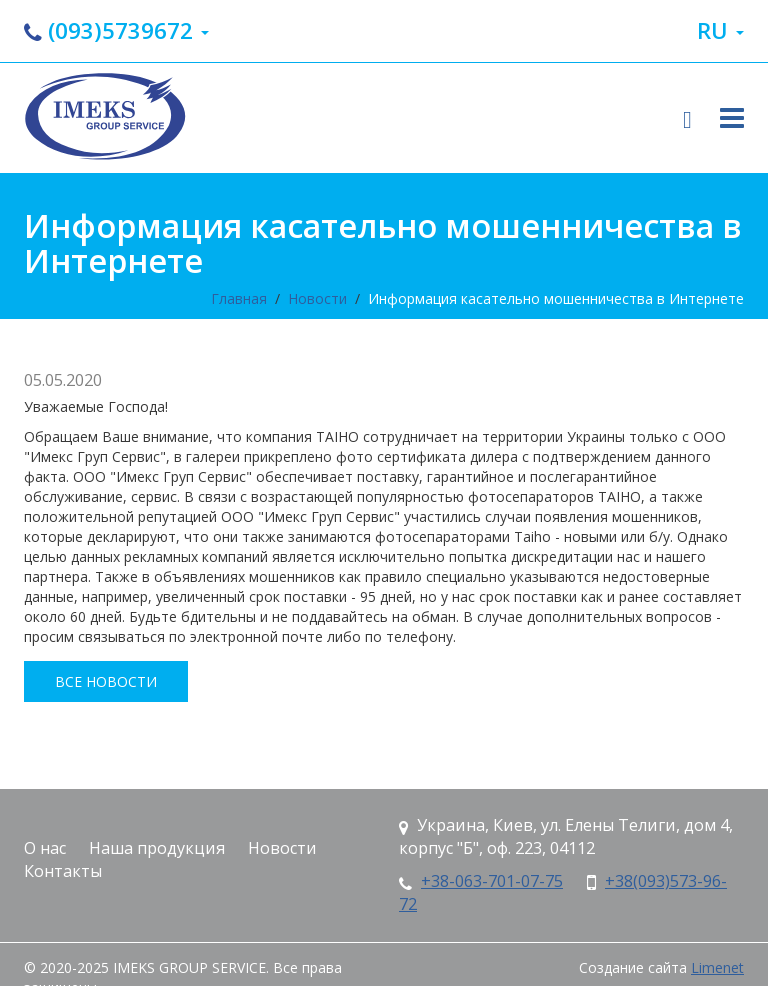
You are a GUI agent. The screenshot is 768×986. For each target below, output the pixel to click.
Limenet (717, 967)
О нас (45, 848)
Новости (317, 298)
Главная (239, 298)
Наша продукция (157, 848)
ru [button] (720, 30)
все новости (106, 681)
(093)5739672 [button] (116, 30)
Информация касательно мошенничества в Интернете (556, 298)
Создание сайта (633, 967)
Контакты (63, 871)
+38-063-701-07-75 (492, 881)
